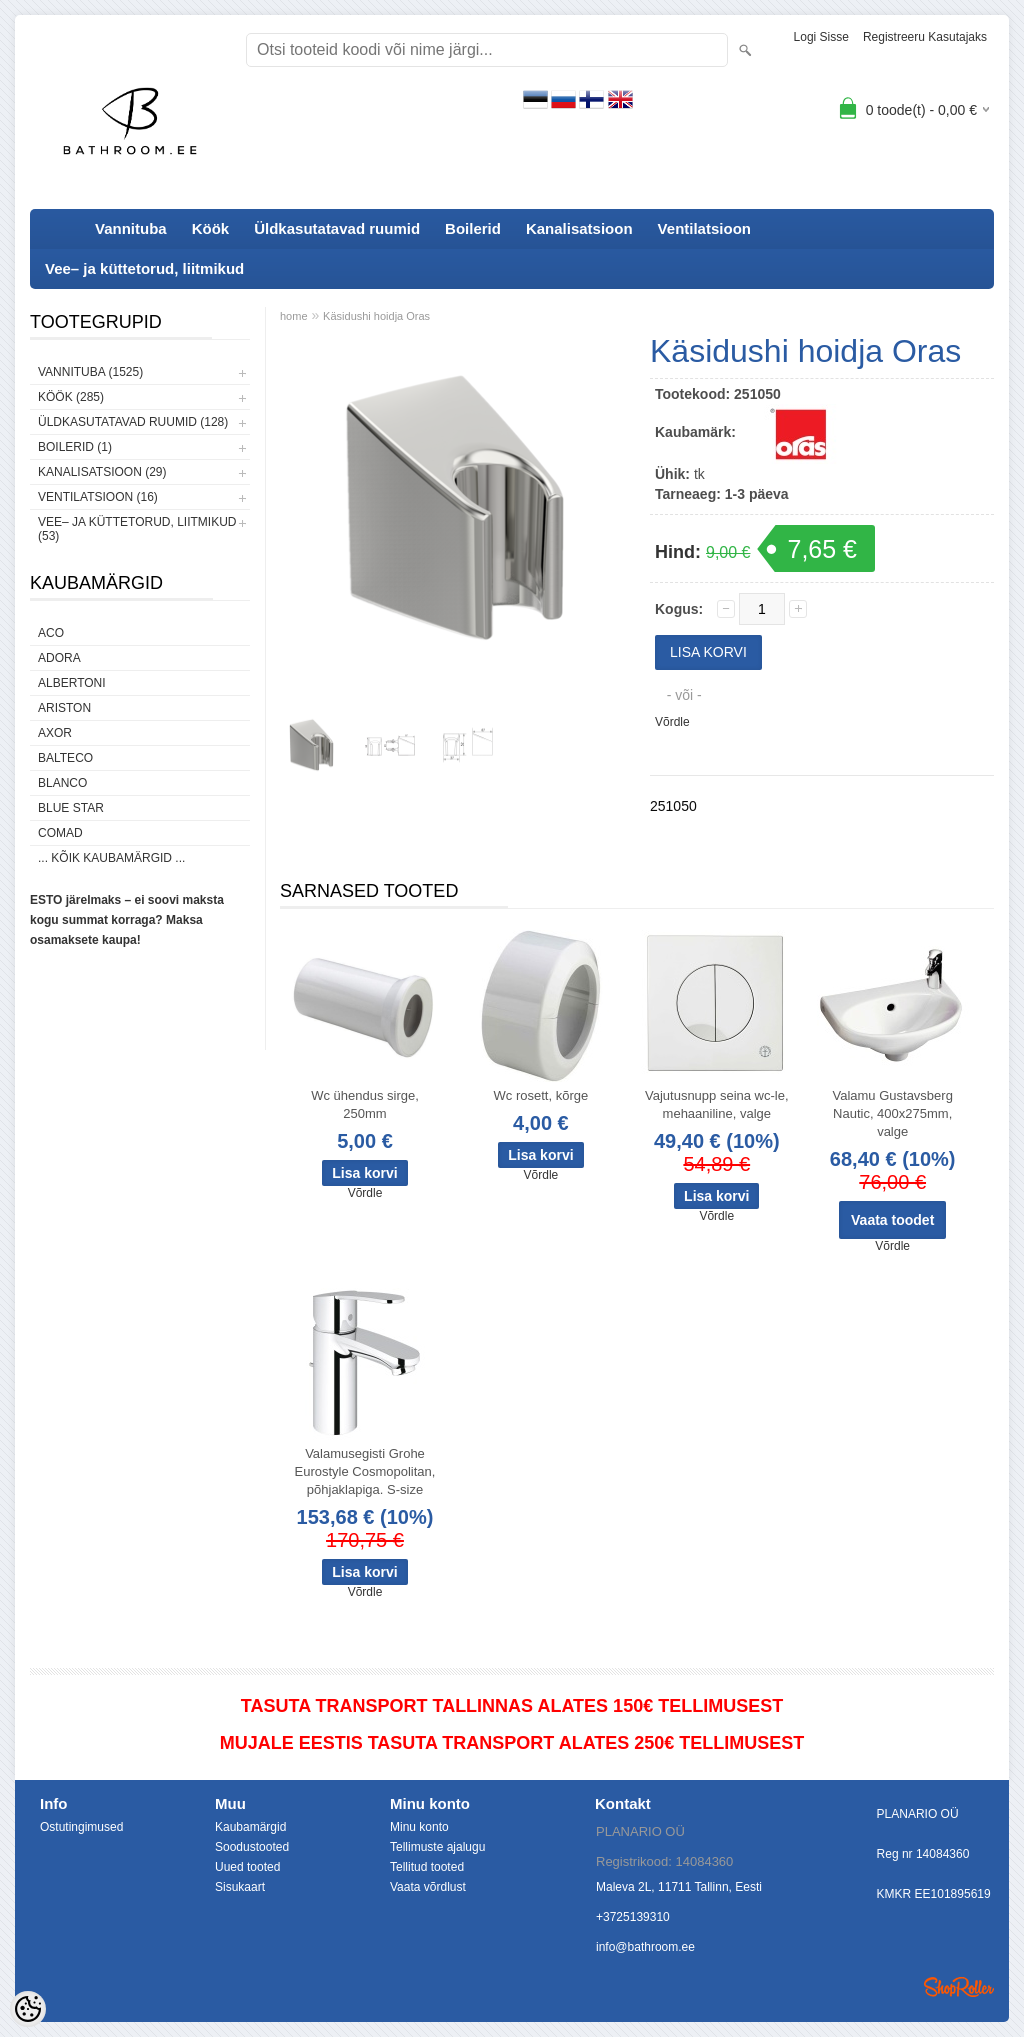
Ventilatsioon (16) (98, 497)
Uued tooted (247, 1867)
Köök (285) (71, 397)
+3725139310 (633, 1917)
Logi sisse (821, 37)
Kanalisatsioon (579, 228)
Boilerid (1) (75, 447)
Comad (60, 833)
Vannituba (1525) (90, 372)
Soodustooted (252, 1847)
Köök (211, 228)
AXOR (55, 733)
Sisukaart (240, 1887)
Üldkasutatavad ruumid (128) (133, 422)
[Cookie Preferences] (28, 2009)
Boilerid (473, 228)
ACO (51, 633)
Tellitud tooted (427, 1867)
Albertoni (72, 683)
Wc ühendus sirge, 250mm (365, 1104)
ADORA (59, 658)
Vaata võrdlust (428, 1887)
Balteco (65, 758)
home (294, 316)
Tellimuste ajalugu (437, 1847)
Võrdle (672, 722)
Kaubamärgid (250, 1827)
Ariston (64, 708)
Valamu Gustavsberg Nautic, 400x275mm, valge (892, 1113)
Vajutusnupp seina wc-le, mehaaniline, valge (717, 1104)
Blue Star (71, 808)
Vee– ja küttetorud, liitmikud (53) (137, 529)
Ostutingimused (81, 1827)
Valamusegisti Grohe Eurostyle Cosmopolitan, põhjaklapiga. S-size (365, 1471)
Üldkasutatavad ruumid (337, 228)
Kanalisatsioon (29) (102, 472)
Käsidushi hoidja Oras (376, 316)
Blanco (62, 783)
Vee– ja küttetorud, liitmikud (144, 268)
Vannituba (131, 228)
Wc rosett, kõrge (541, 1095)
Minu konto (419, 1827)
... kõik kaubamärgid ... (111, 858)
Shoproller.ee (959, 1987)
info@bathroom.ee (645, 1947)
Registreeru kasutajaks (925, 37)
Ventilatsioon (704, 228)
